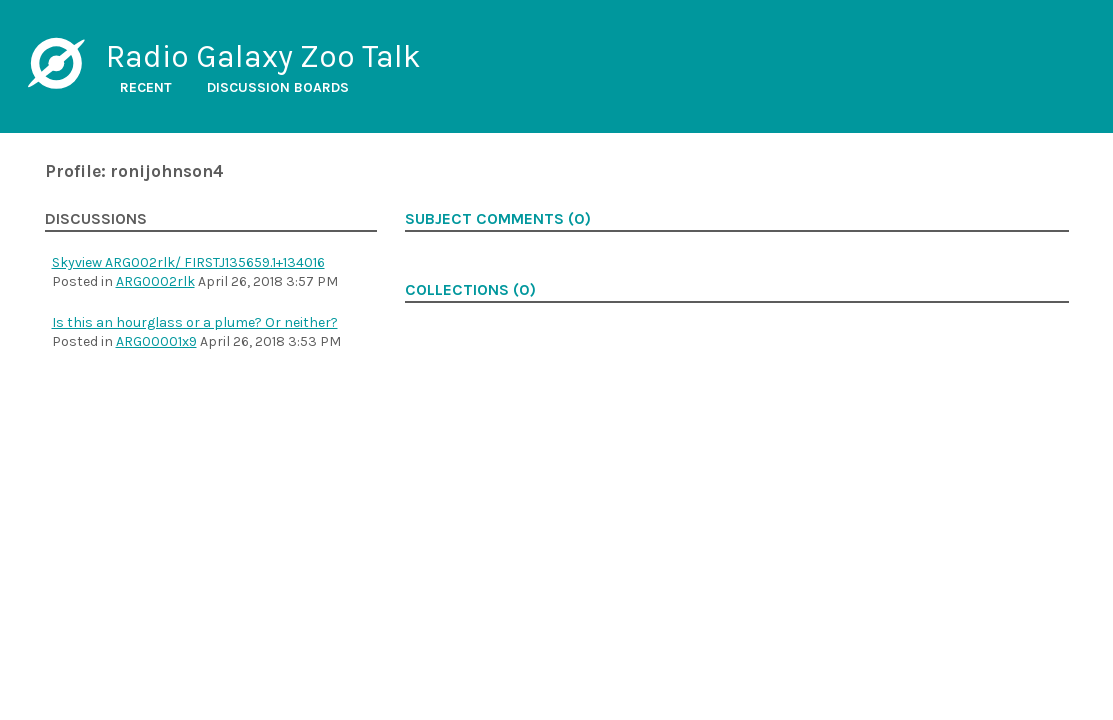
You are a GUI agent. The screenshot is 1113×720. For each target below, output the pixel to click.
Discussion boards (278, 87)
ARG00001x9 (156, 341)
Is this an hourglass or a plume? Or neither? (195, 322)
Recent (146, 87)
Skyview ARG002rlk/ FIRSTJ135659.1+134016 (188, 262)
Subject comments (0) (498, 219)
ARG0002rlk (155, 281)
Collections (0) (470, 290)
